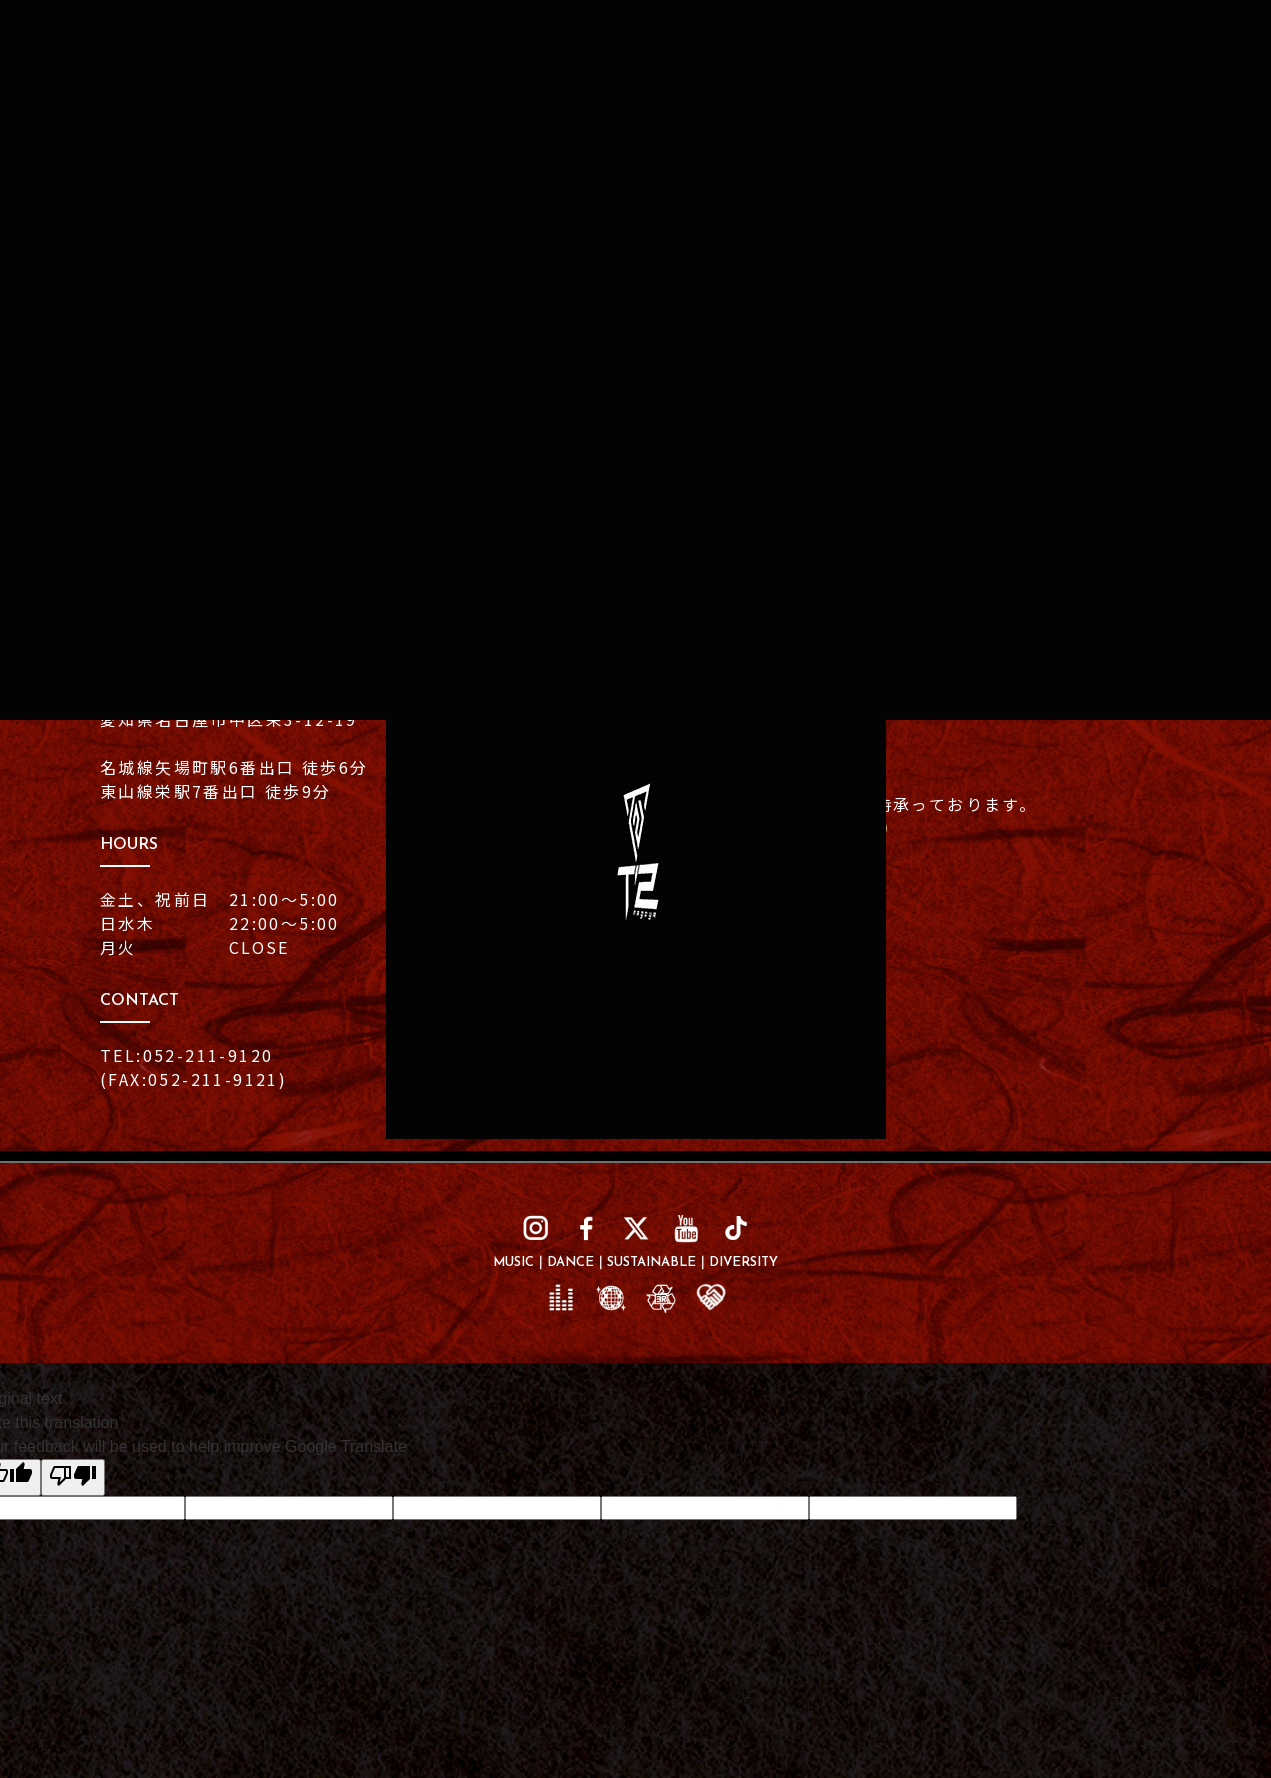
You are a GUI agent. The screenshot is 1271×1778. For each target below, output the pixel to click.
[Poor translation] (73, 1477)
